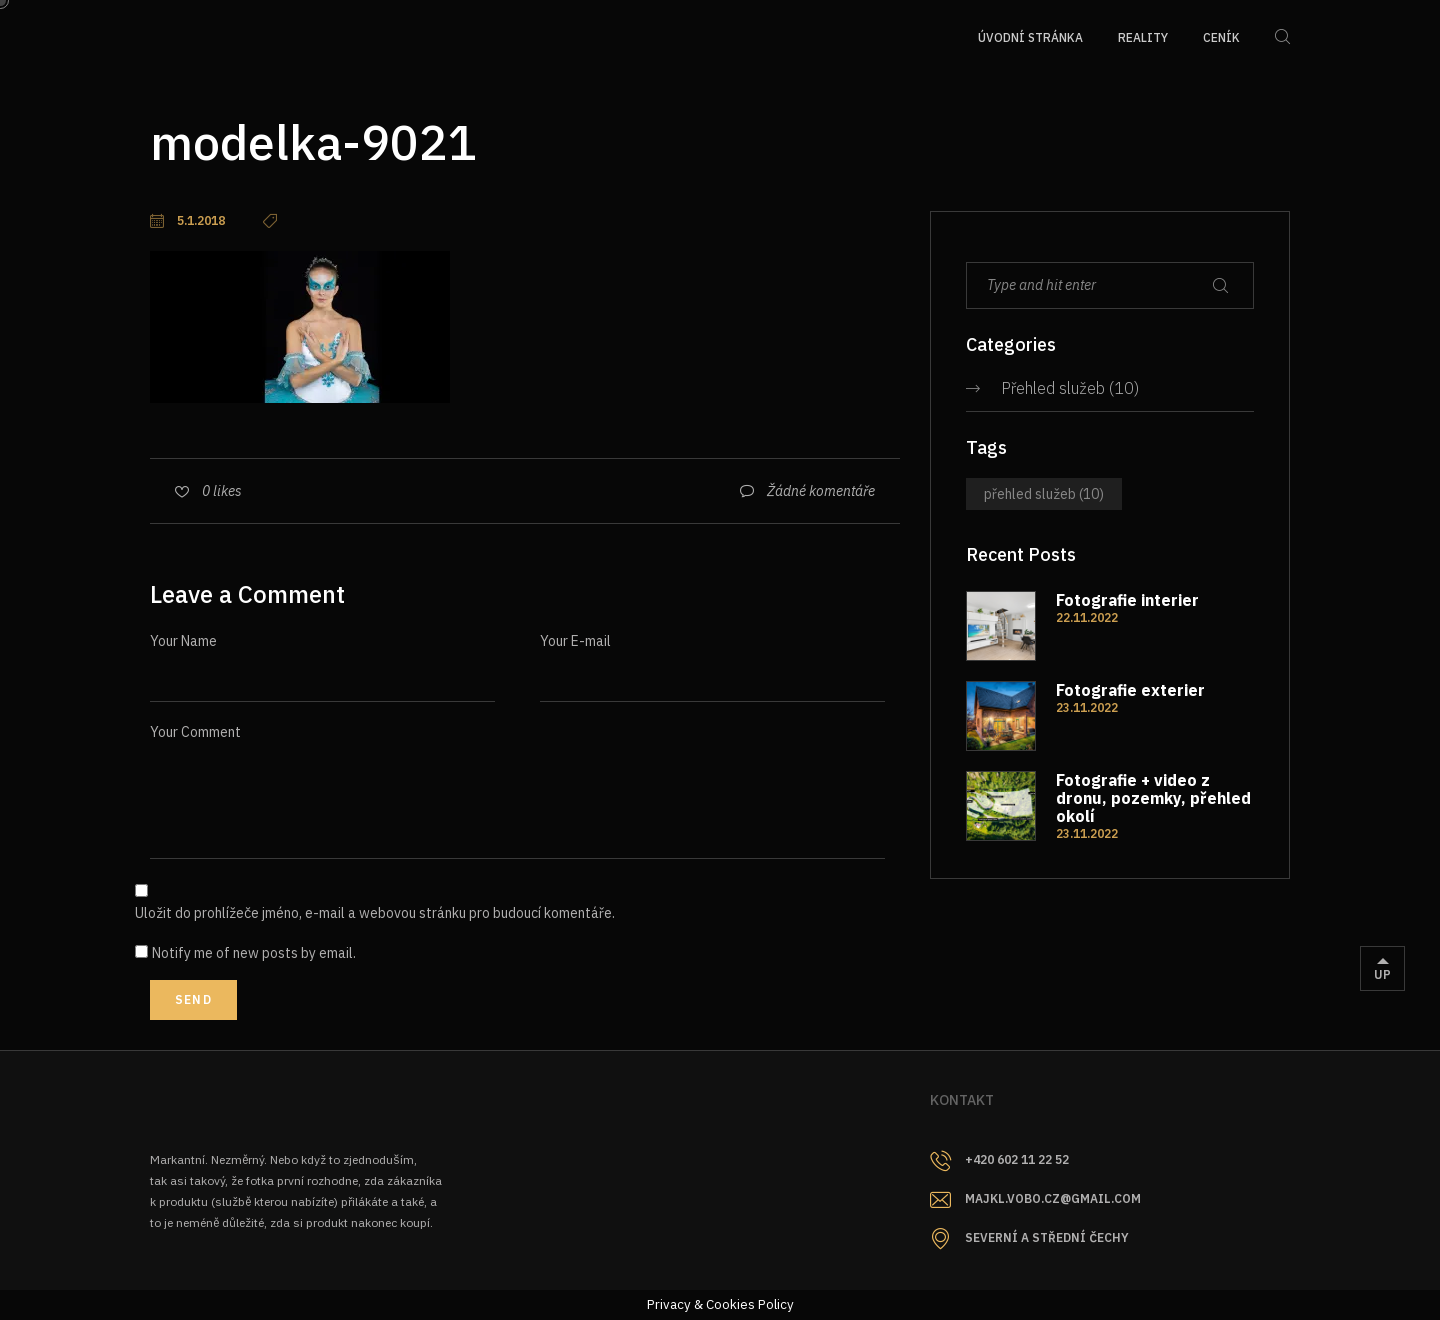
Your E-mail (575, 641)
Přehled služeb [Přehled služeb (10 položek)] (1044, 494)
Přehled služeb (1053, 388)
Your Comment (195, 732)
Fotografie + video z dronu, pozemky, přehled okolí (1153, 798)
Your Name (183, 641)
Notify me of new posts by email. (254, 953)
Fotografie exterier (1130, 690)
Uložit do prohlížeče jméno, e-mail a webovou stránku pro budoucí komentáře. (375, 913)
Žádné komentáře (821, 491)
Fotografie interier (1127, 600)
